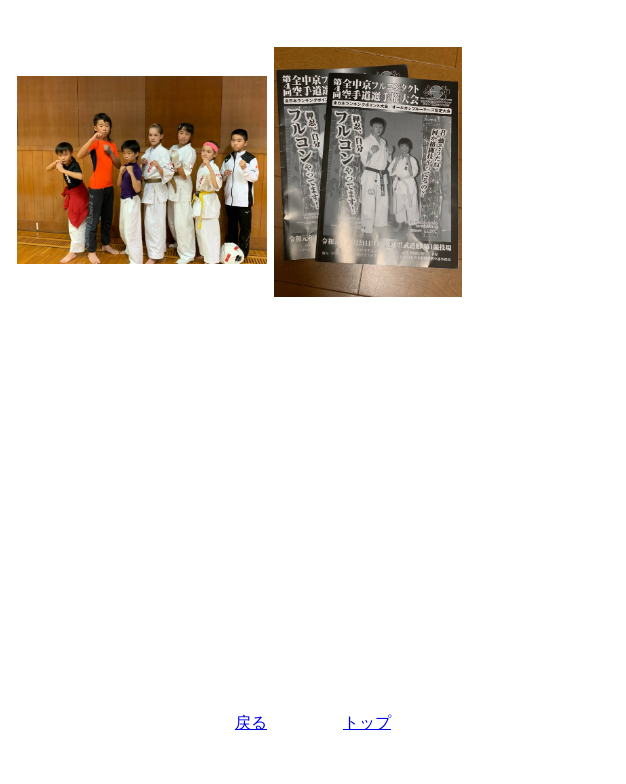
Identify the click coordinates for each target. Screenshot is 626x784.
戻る (251, 722)
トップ (367, 722)
